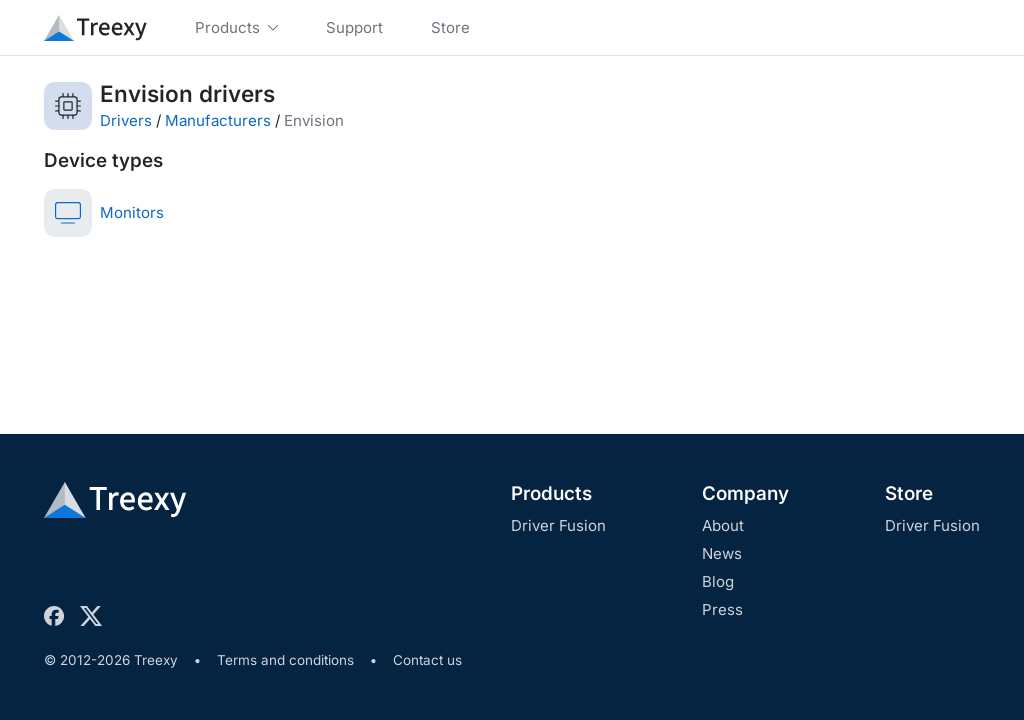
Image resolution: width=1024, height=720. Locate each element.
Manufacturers (218, 120)
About (723, 525)
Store (909, 493)
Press (722, 609)
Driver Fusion (558, 525)
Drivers (126, 120)
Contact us (427, 660)
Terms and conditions (285, 660)
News (722, 553)
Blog (718, 581)
